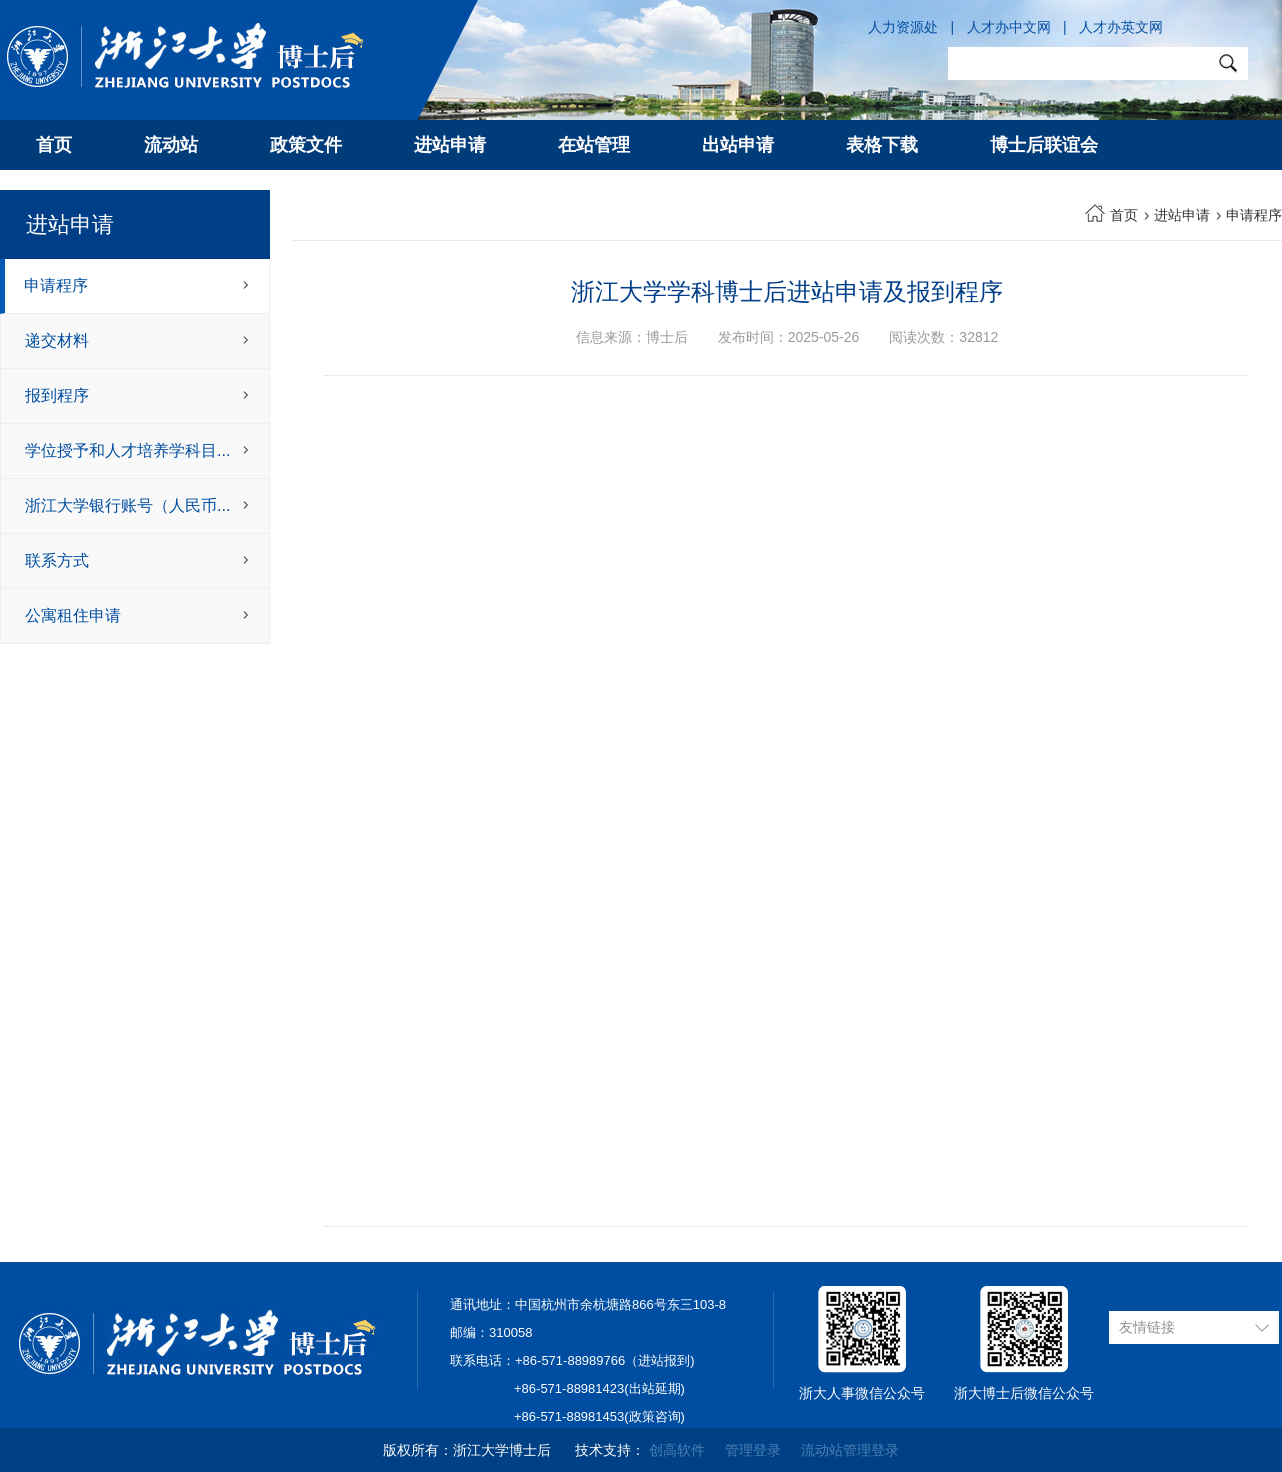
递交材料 (57, 340)
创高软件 (677, 1450)
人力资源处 (903, 27)
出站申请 (738, 145)
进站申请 (450, 145)
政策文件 (306, 145)
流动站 (171, 145)
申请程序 (56, 285)
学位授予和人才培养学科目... (127, 450)
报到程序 (57, 395)
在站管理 (594, 145)
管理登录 (753, 1450)
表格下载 (882, 145)
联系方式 (57, 560)
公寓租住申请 (73, 615)
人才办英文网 (1121, 27)
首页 (54, 145)
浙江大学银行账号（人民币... (127, 505)
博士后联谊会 (1044, 145)
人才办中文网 (1009, 27)
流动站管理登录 (850, 1450)
